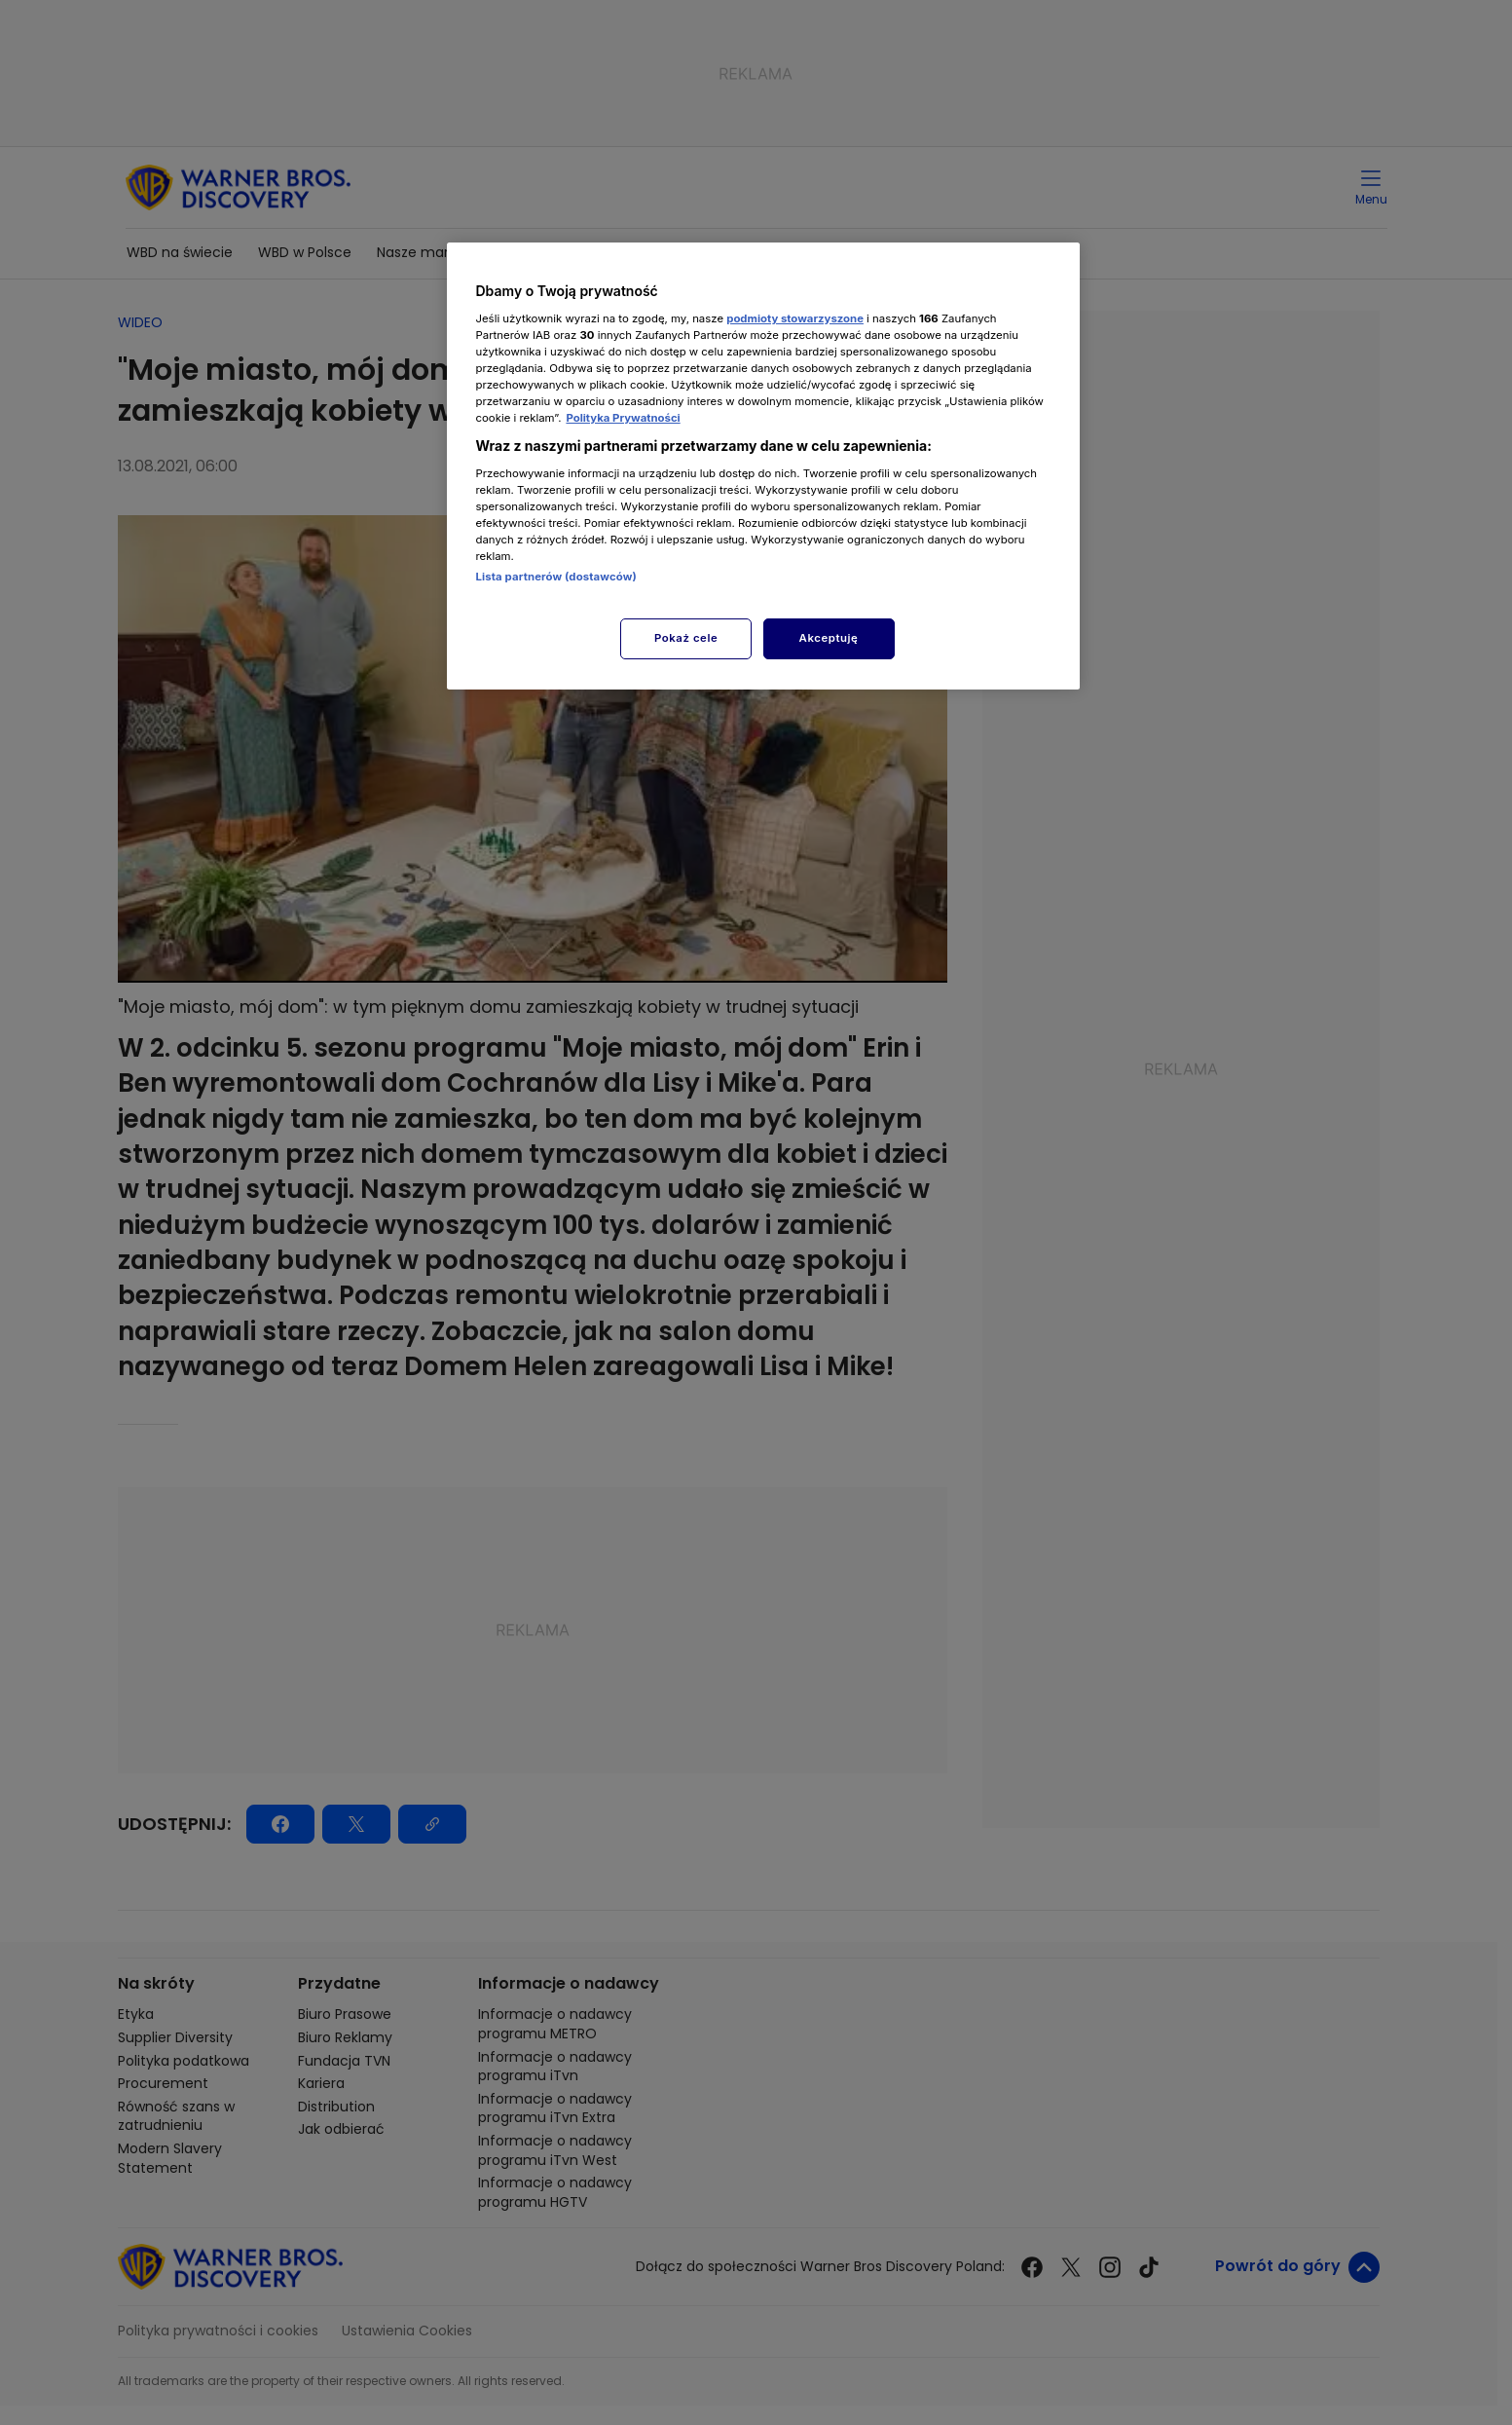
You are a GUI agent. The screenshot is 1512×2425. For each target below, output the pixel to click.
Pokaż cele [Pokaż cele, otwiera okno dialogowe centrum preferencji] (686, 638)
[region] (763, 466)
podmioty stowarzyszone (795, 318)
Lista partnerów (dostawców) (556, 576)
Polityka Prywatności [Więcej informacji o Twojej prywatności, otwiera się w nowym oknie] (623, 418)
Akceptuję (829, 638)
